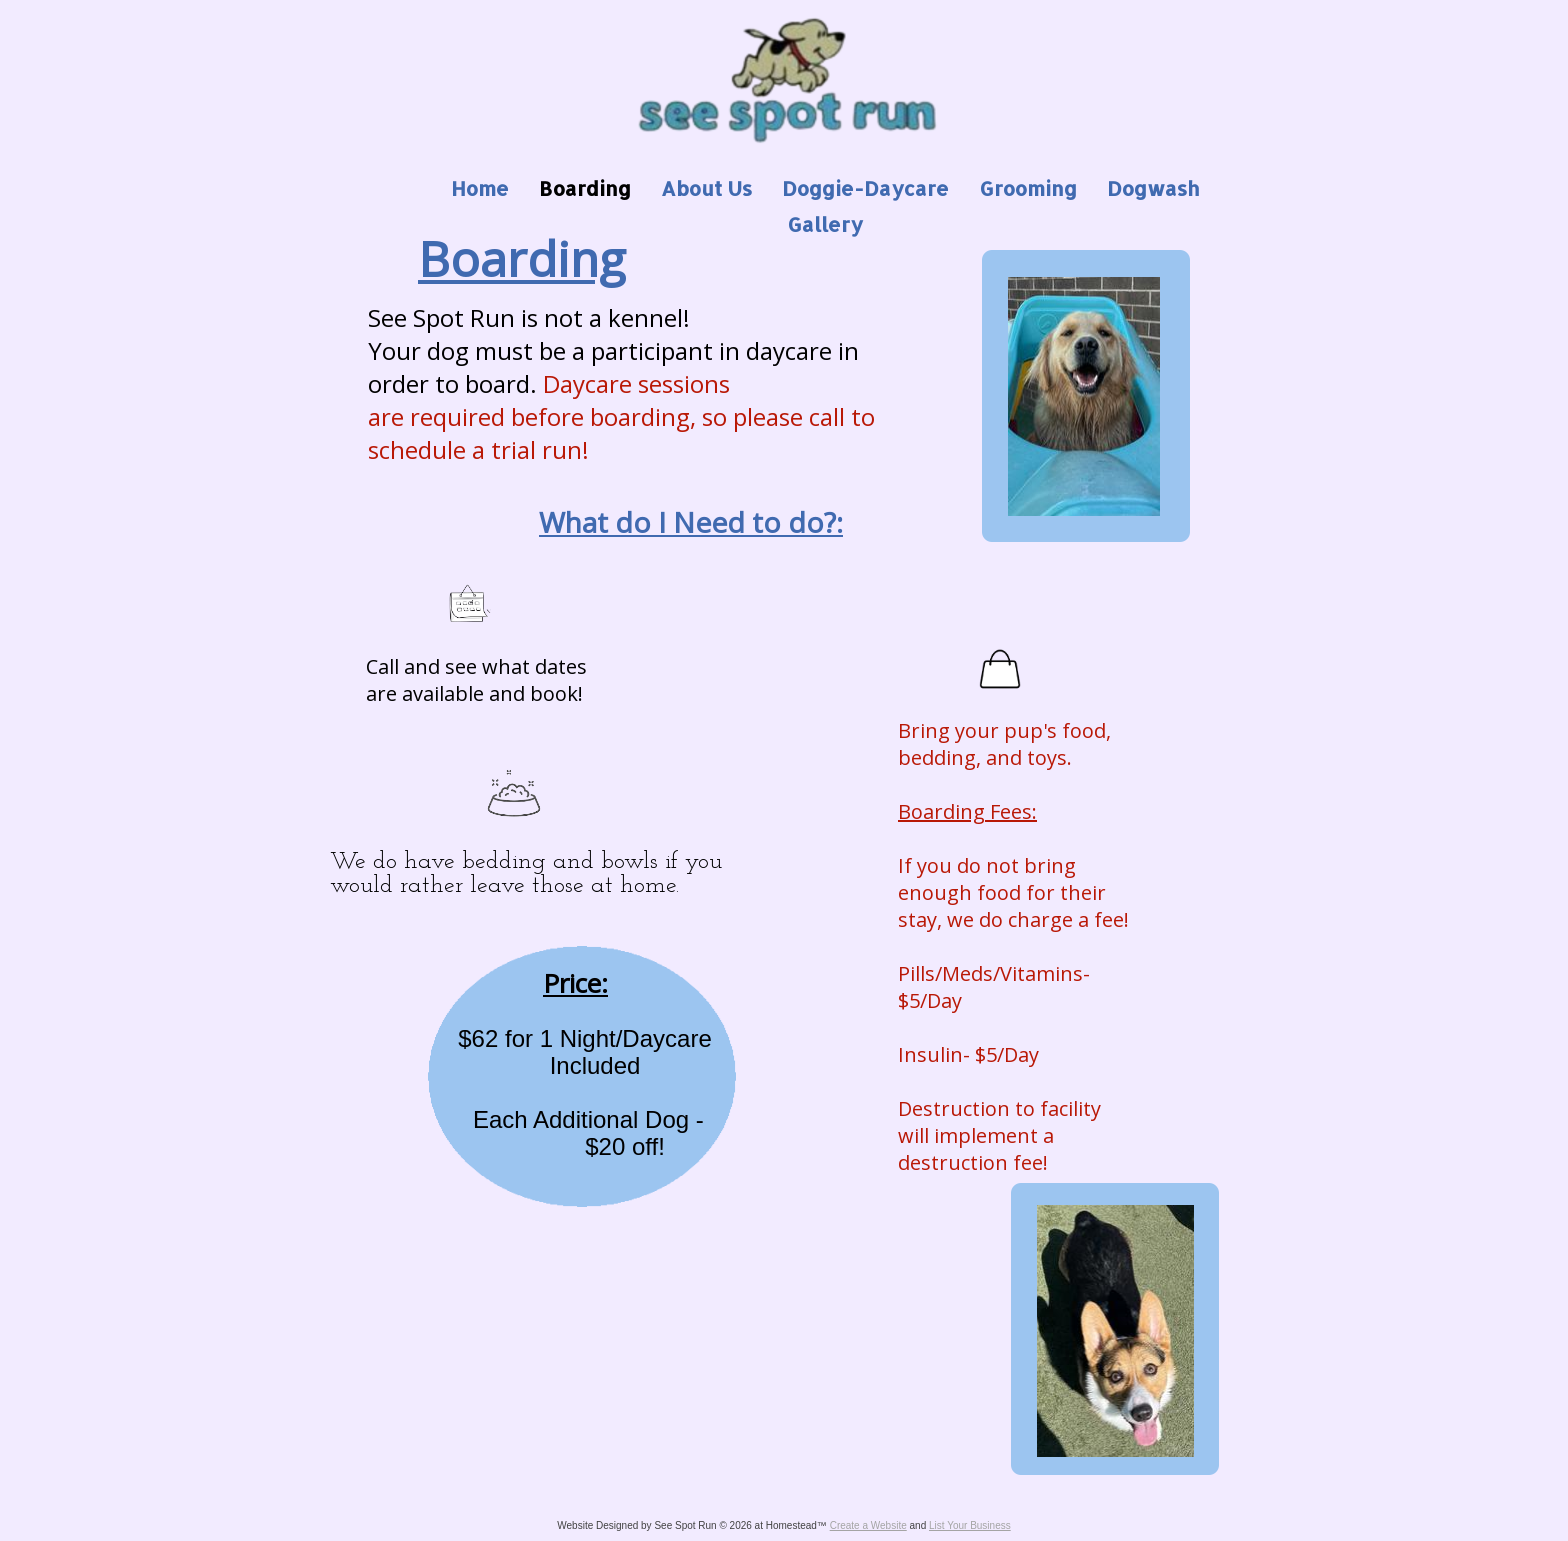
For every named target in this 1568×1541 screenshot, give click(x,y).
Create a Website (868, 1525)
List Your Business (970, 1525)
